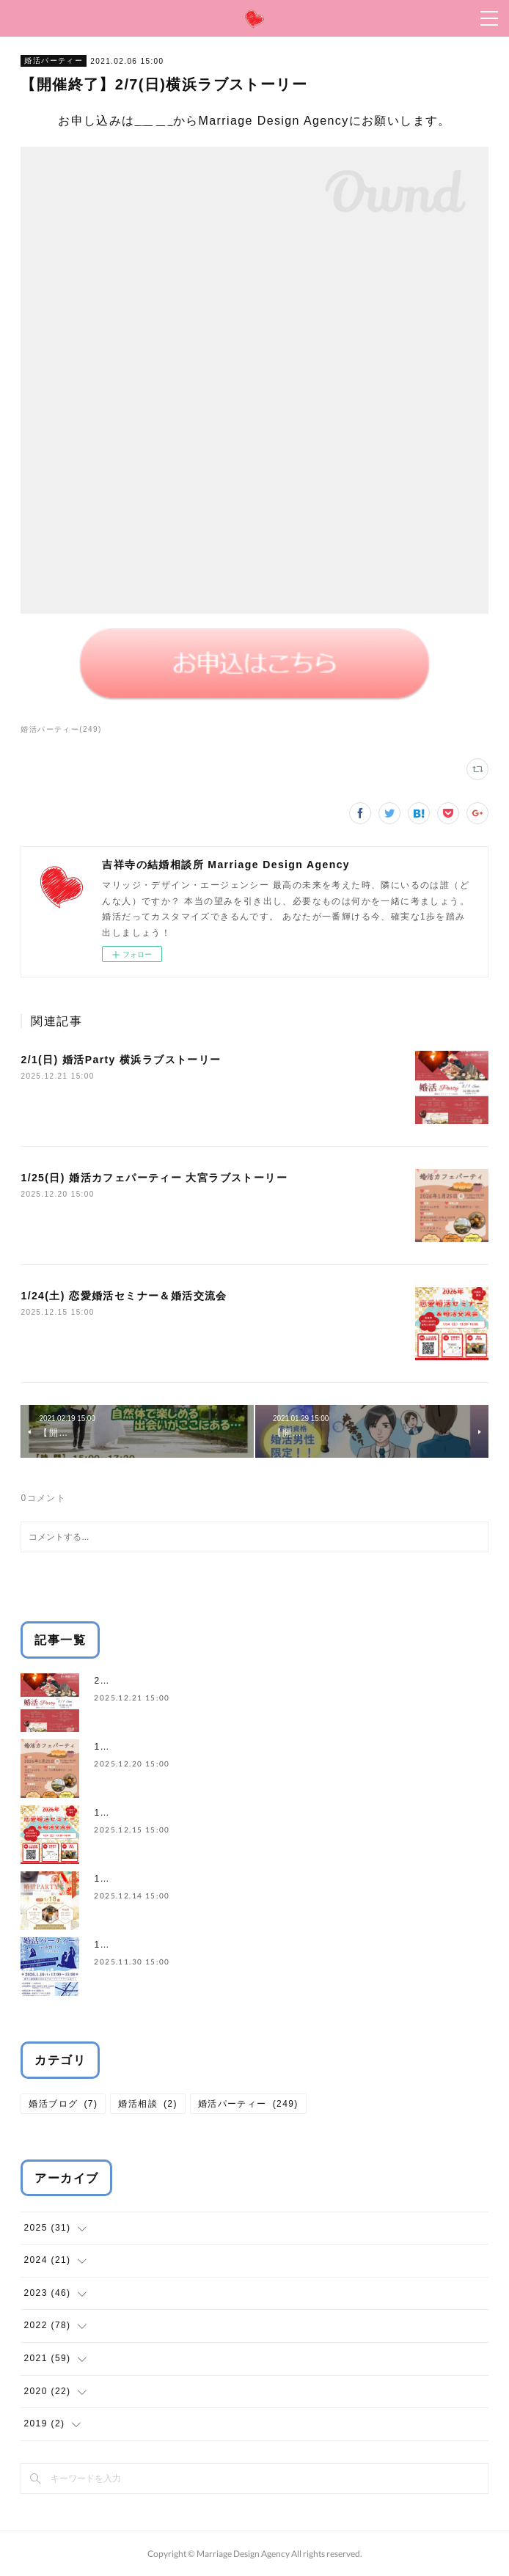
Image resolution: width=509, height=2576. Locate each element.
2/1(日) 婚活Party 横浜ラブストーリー (121, 1059)
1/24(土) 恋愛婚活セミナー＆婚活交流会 (124, 1296)
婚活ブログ (63, 2104)
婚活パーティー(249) (61, 729)
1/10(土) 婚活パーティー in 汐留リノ (177, 1945)
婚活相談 (147, 2104)
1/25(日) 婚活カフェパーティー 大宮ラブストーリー (154, 1178)
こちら (154, 120)
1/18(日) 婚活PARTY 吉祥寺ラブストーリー (192, 1879)
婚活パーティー (53, 60)
